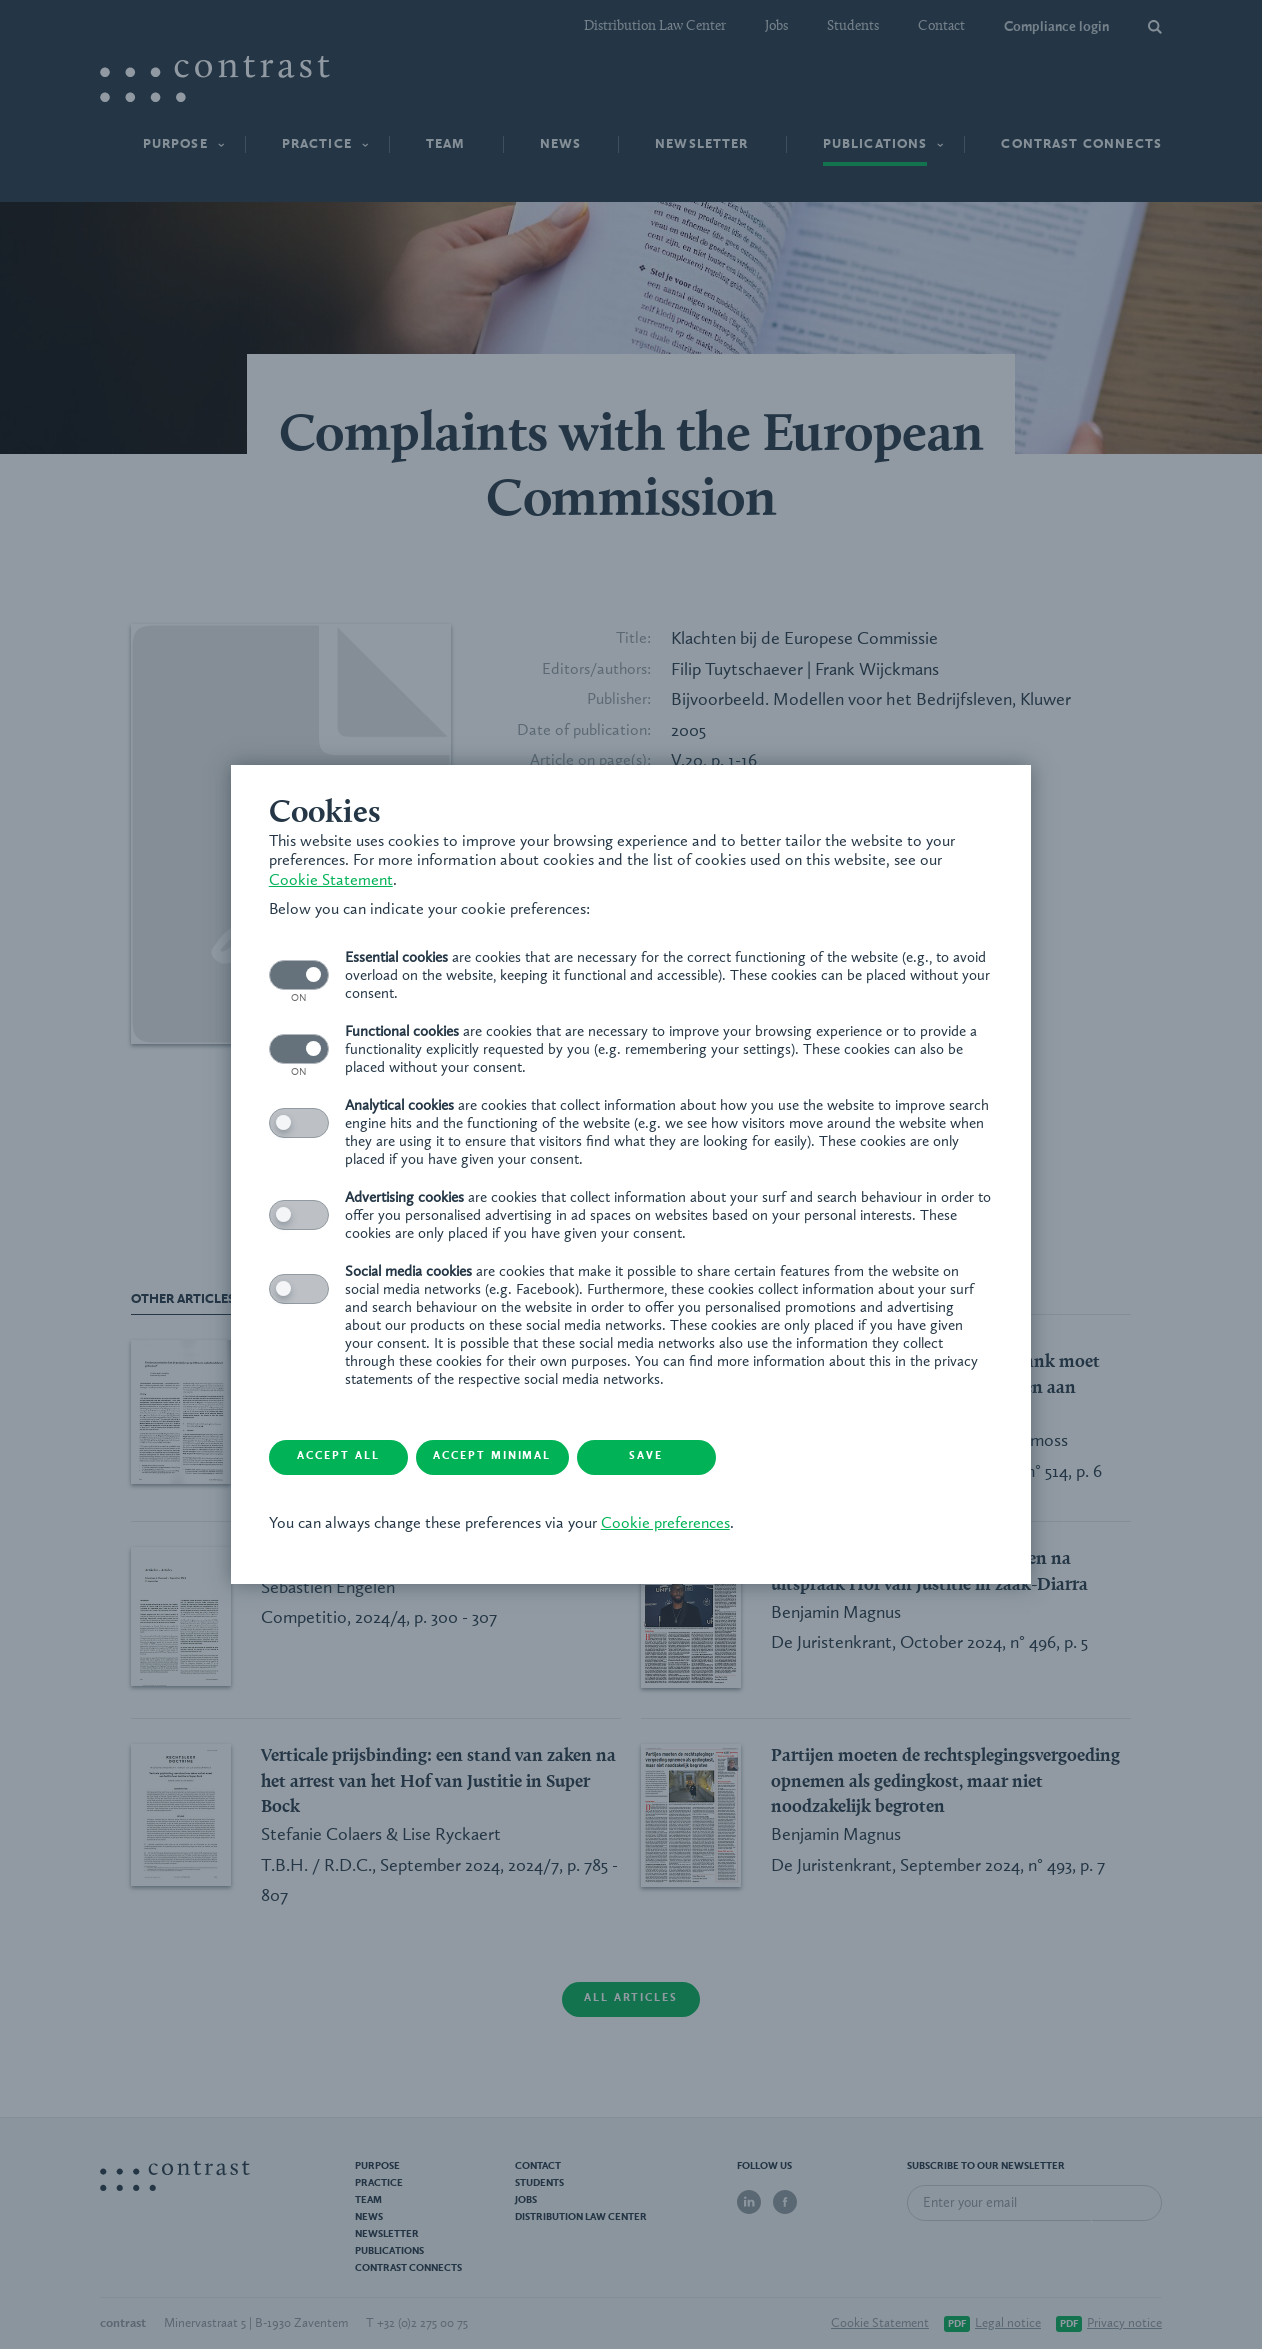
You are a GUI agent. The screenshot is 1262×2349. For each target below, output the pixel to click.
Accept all (346, 1457)
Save (666, 1457)
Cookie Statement (333, 880)
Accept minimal (506, 1457)
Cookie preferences (667, 1524)
